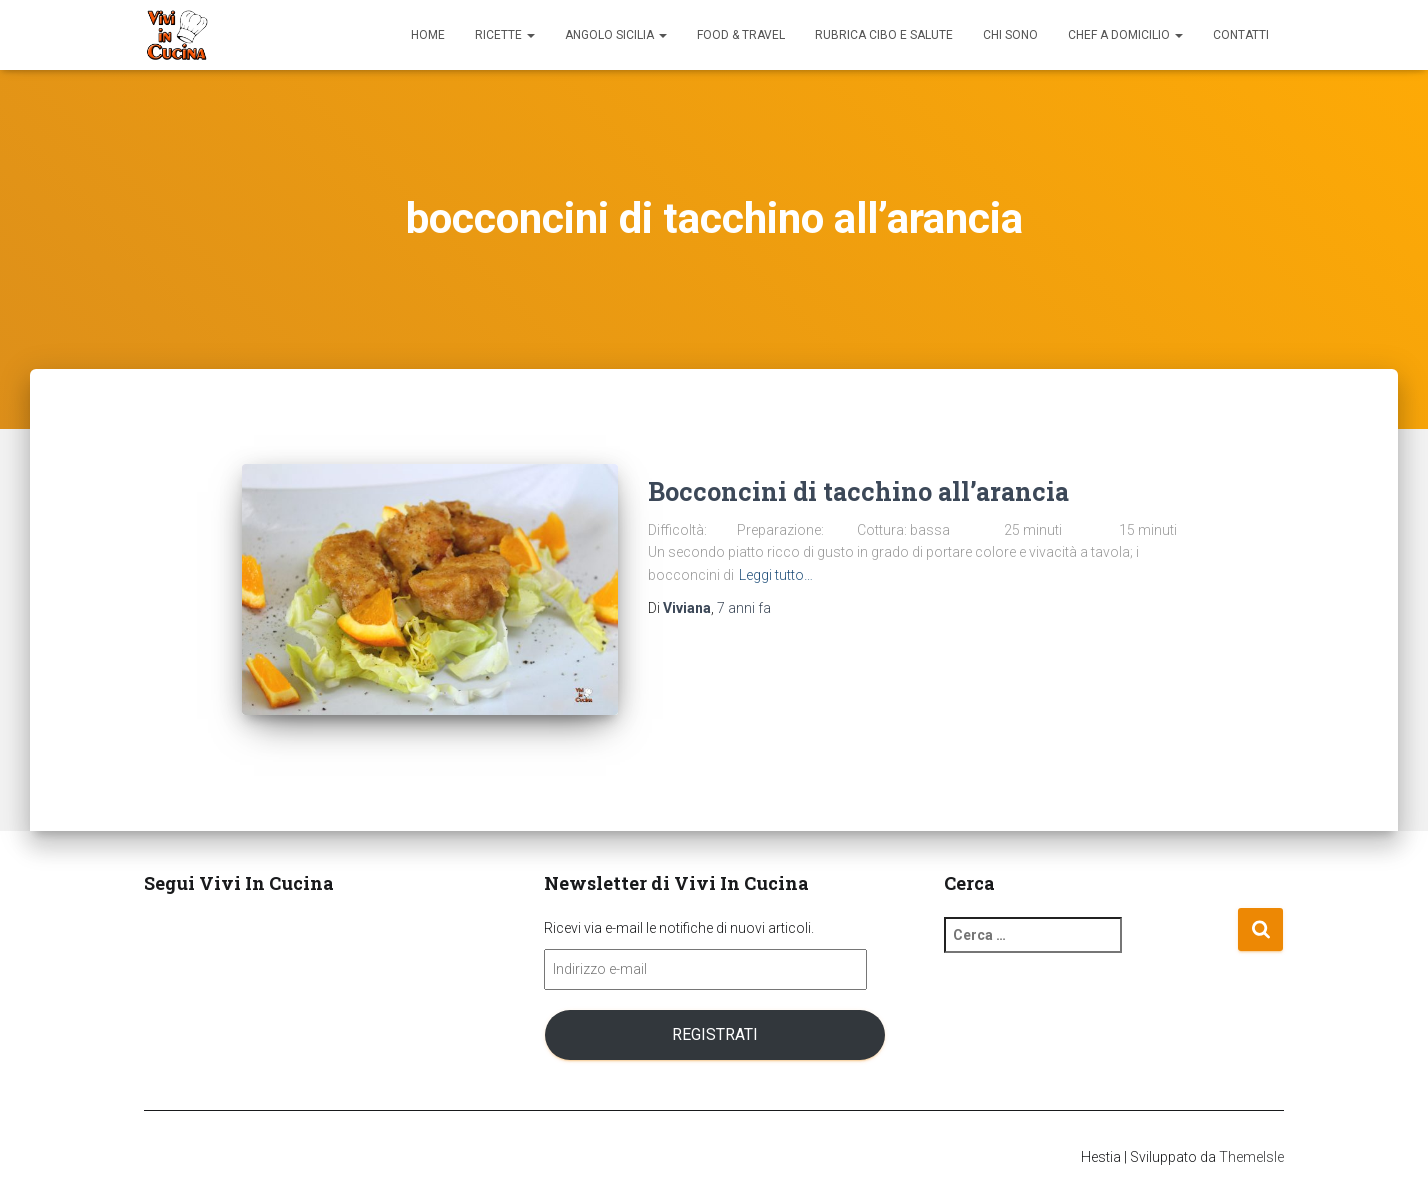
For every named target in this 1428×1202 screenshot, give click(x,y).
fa (744, 608)
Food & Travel (741, 35)
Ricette (505, 35)
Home (428, 35)
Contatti (1241, 35)
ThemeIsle (1251, 1157)
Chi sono (1010, 35)
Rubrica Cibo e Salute (884, 35)
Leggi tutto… (776, 575)
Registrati (715, 1034)
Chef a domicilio (1125, 35)
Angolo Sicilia (616, 35)
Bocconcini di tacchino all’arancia (858, 491)
